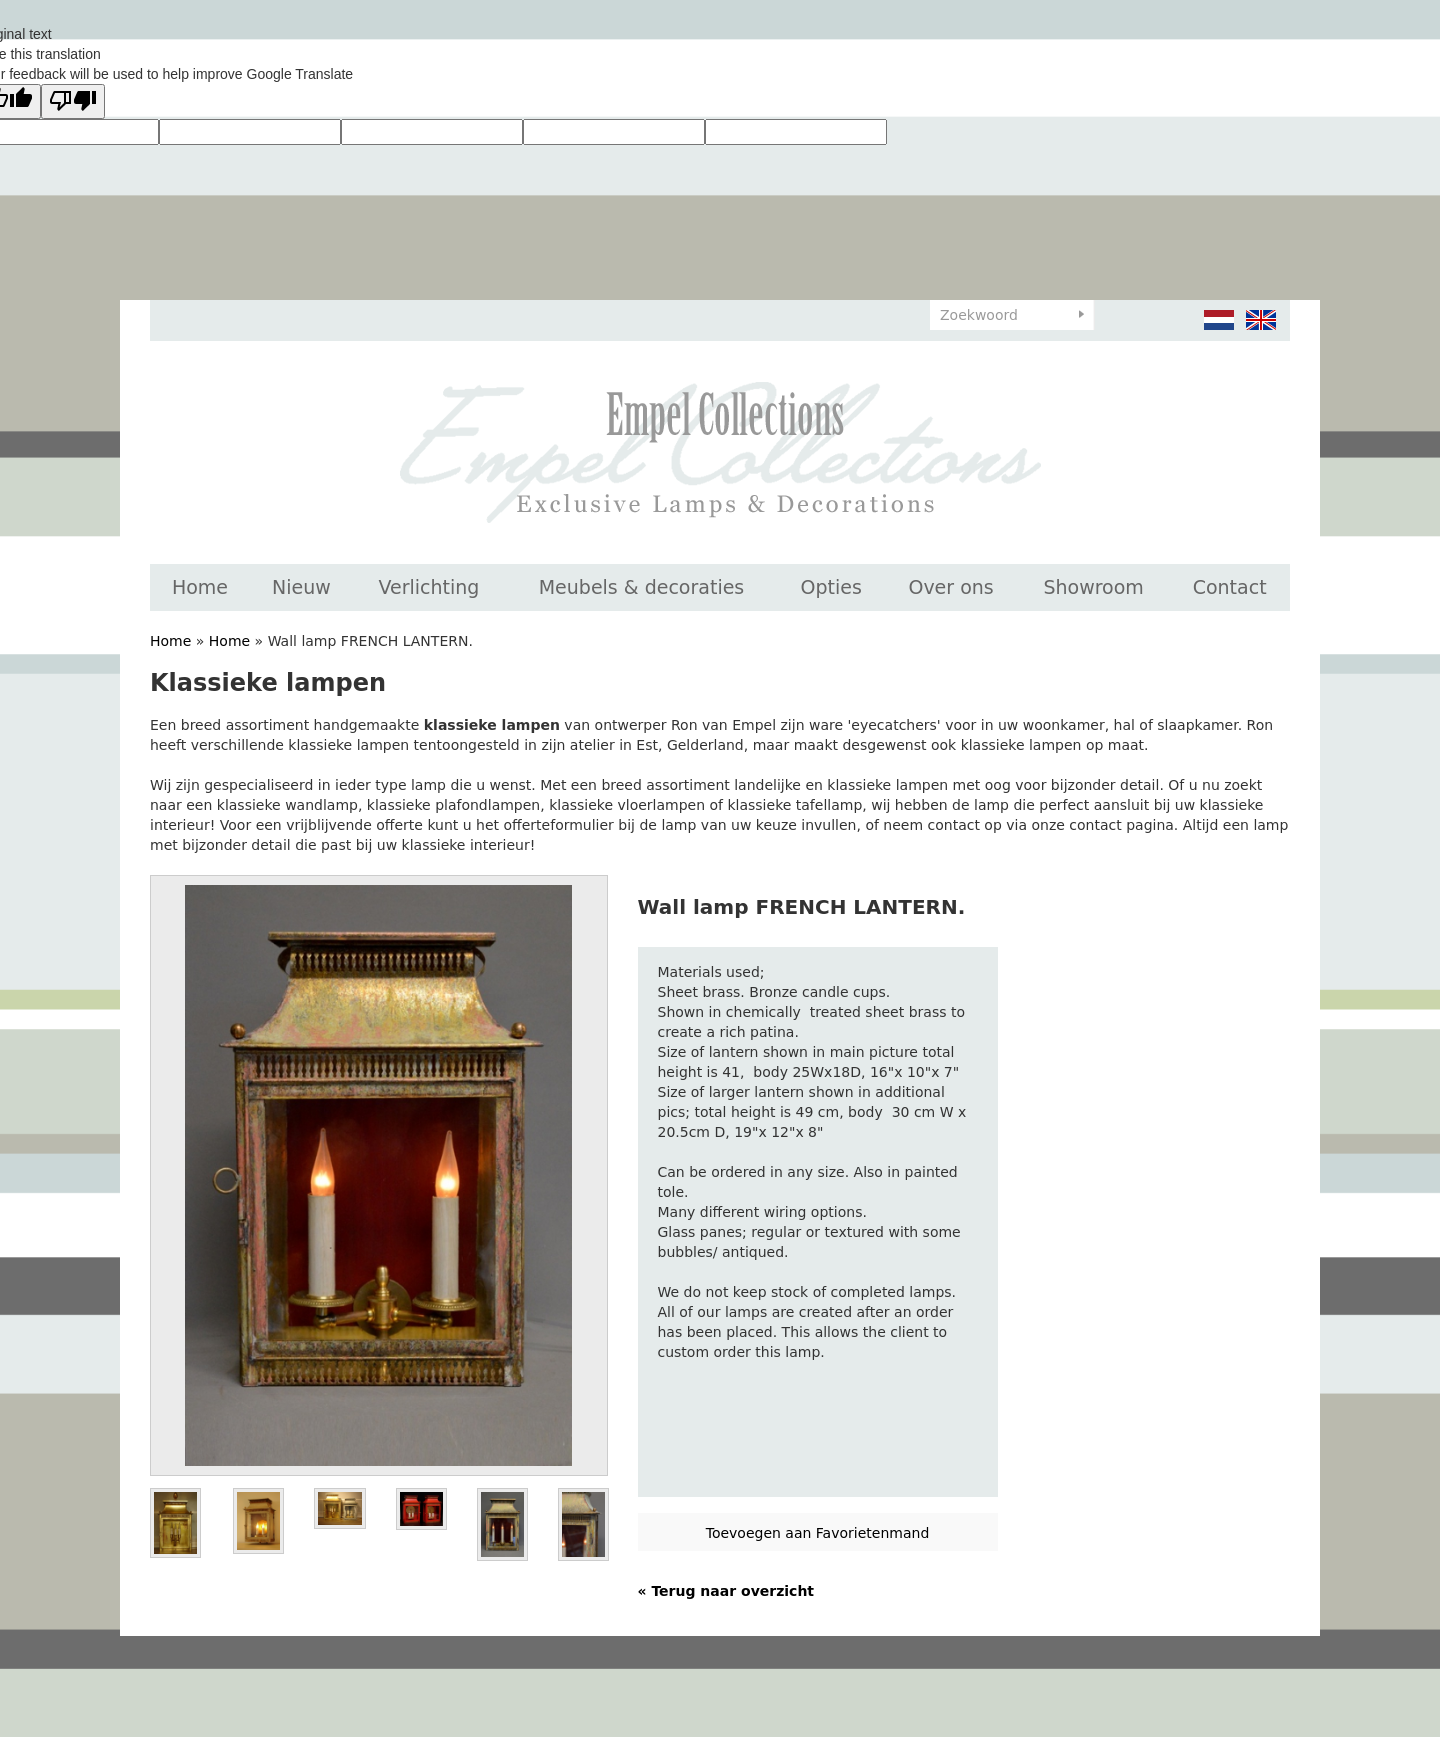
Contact (1230, 587)
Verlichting (428, 587)
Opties (831, 587)
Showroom (1093, 587)
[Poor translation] (73, 101)
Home (200, 587)
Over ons (950, 587)
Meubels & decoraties (642, 587)
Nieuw (301, 587)
